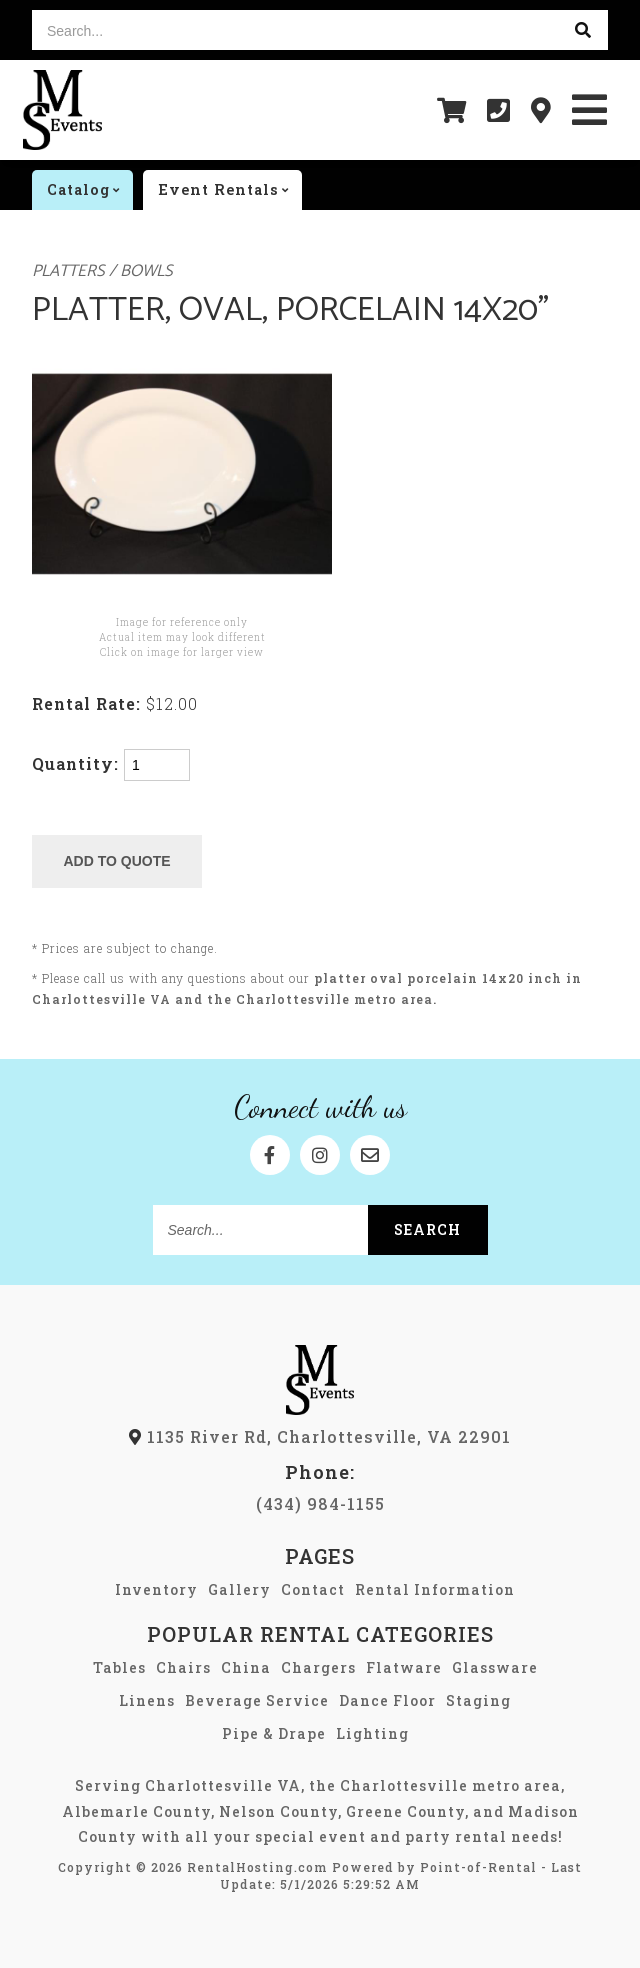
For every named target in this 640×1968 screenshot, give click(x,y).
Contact (313, 1589)
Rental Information (435, 1589)
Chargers (318, 1667)
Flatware (404, 1667)
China (246, 1667)
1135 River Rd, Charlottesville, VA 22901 (320, 1436)
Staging (478, 1700)
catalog (90, 190)
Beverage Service (257, 1700)
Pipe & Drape (274, 1733)
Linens (147, 1700)
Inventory (156, 1589)
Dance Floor (387, 1700)
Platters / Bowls (102, 271)
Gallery (239, 1589)
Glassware (495, 1667)
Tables (119, 1667)
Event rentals (230, 190)
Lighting (372, 1733)
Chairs (183, 1667)
